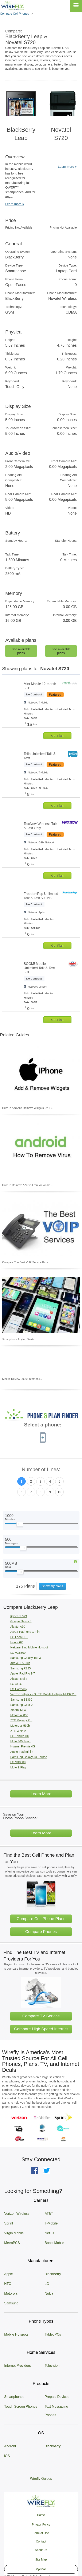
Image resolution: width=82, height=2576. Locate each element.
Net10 (49, 2233)
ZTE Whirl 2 (18, 1731)
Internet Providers (17, 2365)
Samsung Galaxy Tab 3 (25, 1657)
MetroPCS (12, 2243)
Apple (8, 2274)
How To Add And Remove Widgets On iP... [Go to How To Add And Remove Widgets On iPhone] (27, 1107)
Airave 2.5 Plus (20, 1663)
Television (52, 2365)
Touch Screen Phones (20, 2406)
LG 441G (16, 1684)
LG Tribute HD (19, 1736)
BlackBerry (53, 2274)
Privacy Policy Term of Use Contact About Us (41, 2537)
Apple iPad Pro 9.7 (22, 1673)
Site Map (41, 2559)
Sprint (8, 2223)
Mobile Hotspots (16, 2334)
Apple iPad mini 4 (21, 1751)
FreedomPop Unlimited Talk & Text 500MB (41, 896)
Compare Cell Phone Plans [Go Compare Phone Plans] (41, 1918)
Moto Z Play (18, 1767)
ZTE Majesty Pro (21, 1720)
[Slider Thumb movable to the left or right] (19, 1525)
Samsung (11, 2303)
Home (41, 2515)
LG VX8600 (18, 1762)
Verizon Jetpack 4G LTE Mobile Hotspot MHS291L (43, 1694)
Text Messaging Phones (56, 2411)
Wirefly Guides (41, 2478)
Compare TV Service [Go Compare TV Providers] (41, 2016)
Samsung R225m (21, 1668)
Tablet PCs (53, 2334)
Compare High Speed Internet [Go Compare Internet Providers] (41, 2029)
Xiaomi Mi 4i (18, 1710)
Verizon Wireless (16, 2213)
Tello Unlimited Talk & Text (40, 756)
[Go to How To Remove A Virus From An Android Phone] (41, 1150)
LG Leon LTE (19, 1637)
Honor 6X (16, 1642)
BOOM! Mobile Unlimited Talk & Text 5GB (39, 968)
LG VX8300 (18, 1652)
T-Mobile (51, 2223)
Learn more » (14, 204)
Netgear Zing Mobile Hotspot (29, 1647)
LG (47, 2284)
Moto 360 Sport (20, 1741)
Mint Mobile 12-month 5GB (40, 686)
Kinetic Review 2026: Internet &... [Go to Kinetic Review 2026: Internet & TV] (22, 1378)
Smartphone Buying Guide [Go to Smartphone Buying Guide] (18, 1339)
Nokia (49, 2293)
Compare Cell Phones (14, 13)
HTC (7, 2284)
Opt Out (41, 2569)
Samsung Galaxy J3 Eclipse (28, 1757)
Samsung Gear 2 (21, 1705)
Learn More (41, 1794)
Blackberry (53, 2446)
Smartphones (14, 2397)
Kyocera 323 (18, 1616)
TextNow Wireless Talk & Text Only (40, 826)
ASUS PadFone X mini (25, 1631)
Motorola (10, 2293)
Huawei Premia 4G (22, 1746)
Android (10, 2446)
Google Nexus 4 (20, 1621)
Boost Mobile (54, 2243)
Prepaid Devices (57, 2397)
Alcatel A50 (17, 1626)
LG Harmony (18, 1689)
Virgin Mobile (14, 2233)
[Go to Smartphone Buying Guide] (41, 1305)
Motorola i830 (19, 1715)
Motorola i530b (20, 1725)
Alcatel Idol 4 (18, 1678)
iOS (7, 2456)
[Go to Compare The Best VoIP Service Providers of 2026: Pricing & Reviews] (41, 1228)
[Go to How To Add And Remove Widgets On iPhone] (41, 1073)
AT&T (49, 2213)
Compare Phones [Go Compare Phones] (41, 1931)
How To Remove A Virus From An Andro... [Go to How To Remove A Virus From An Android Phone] (27, 1185)
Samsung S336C (21, 1699)
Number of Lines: (41, 1469)
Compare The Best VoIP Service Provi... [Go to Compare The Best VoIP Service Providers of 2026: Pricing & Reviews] (26, 1262)
